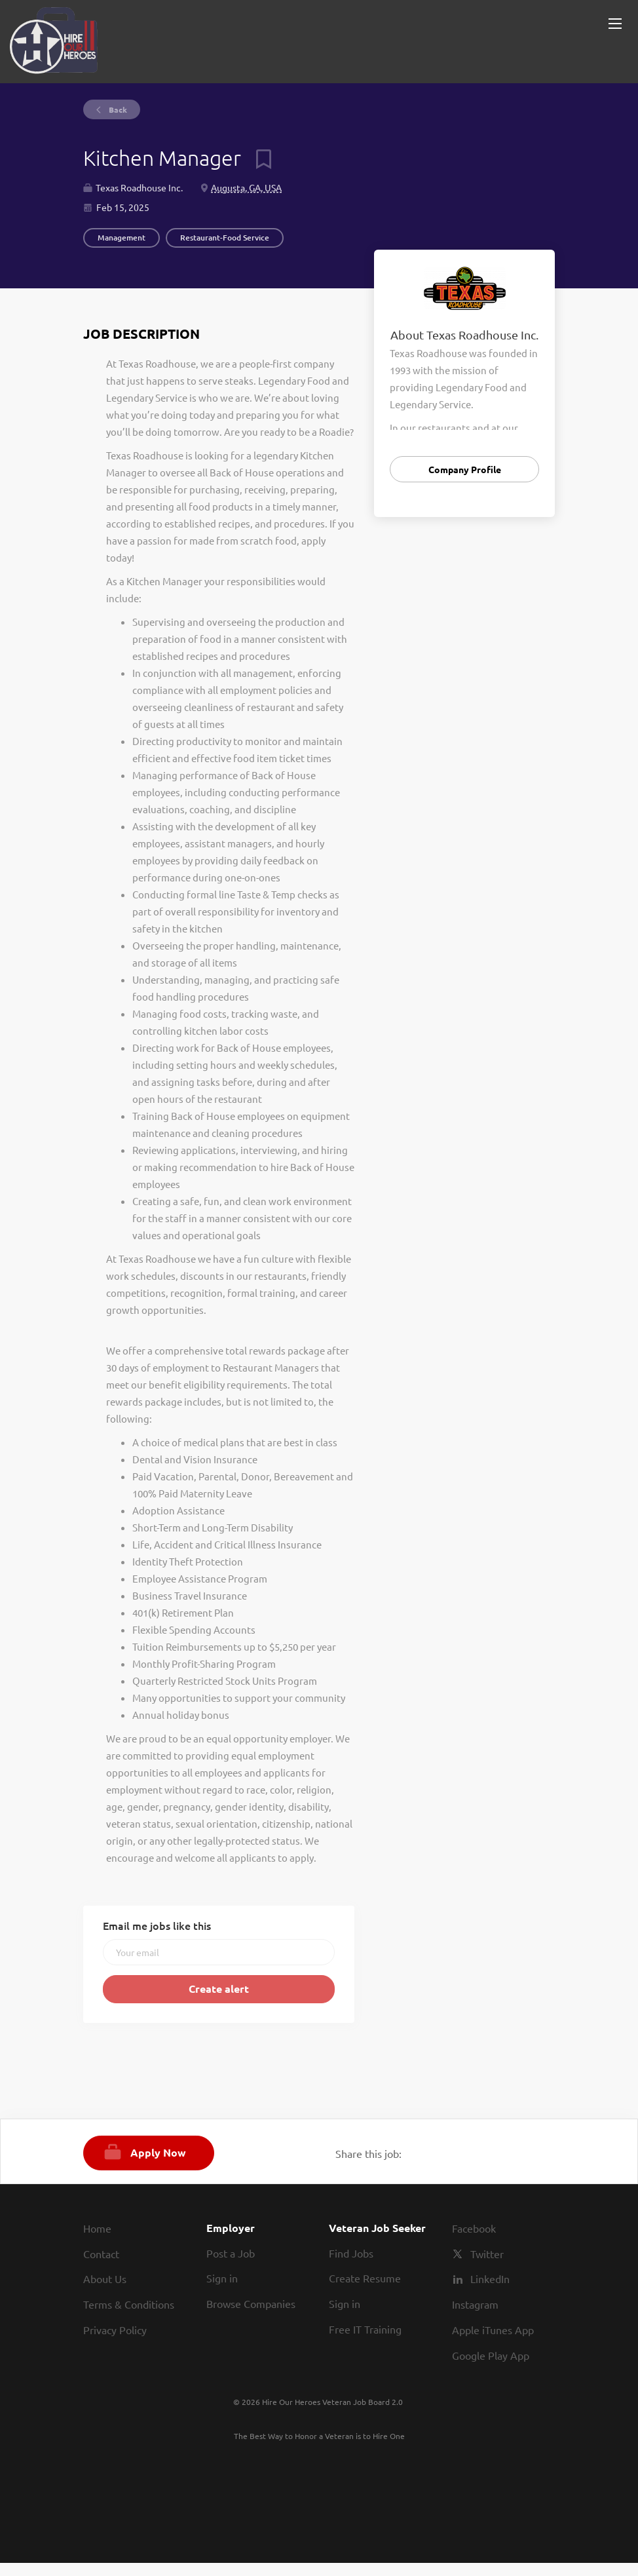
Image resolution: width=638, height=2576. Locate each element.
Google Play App (490, 2355)
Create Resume (365, 2277)
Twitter (487, 2253)
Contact (101, 2253)
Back (117, 109)
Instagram (475, 2304)
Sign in (222, 2277)
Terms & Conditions (128, 2304)
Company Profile (464, 469)
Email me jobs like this (157, 1925)
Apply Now (158, 2152)
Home (97, 2228)
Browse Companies (250, 2303)
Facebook (474, 2228)
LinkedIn (490, 2278)
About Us (104, 2278)
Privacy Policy (115, 2329)
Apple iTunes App (493, 2329)
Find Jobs (351, 2252)
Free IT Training (365, 2329)
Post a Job (230, 2252)
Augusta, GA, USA (246, 187)
